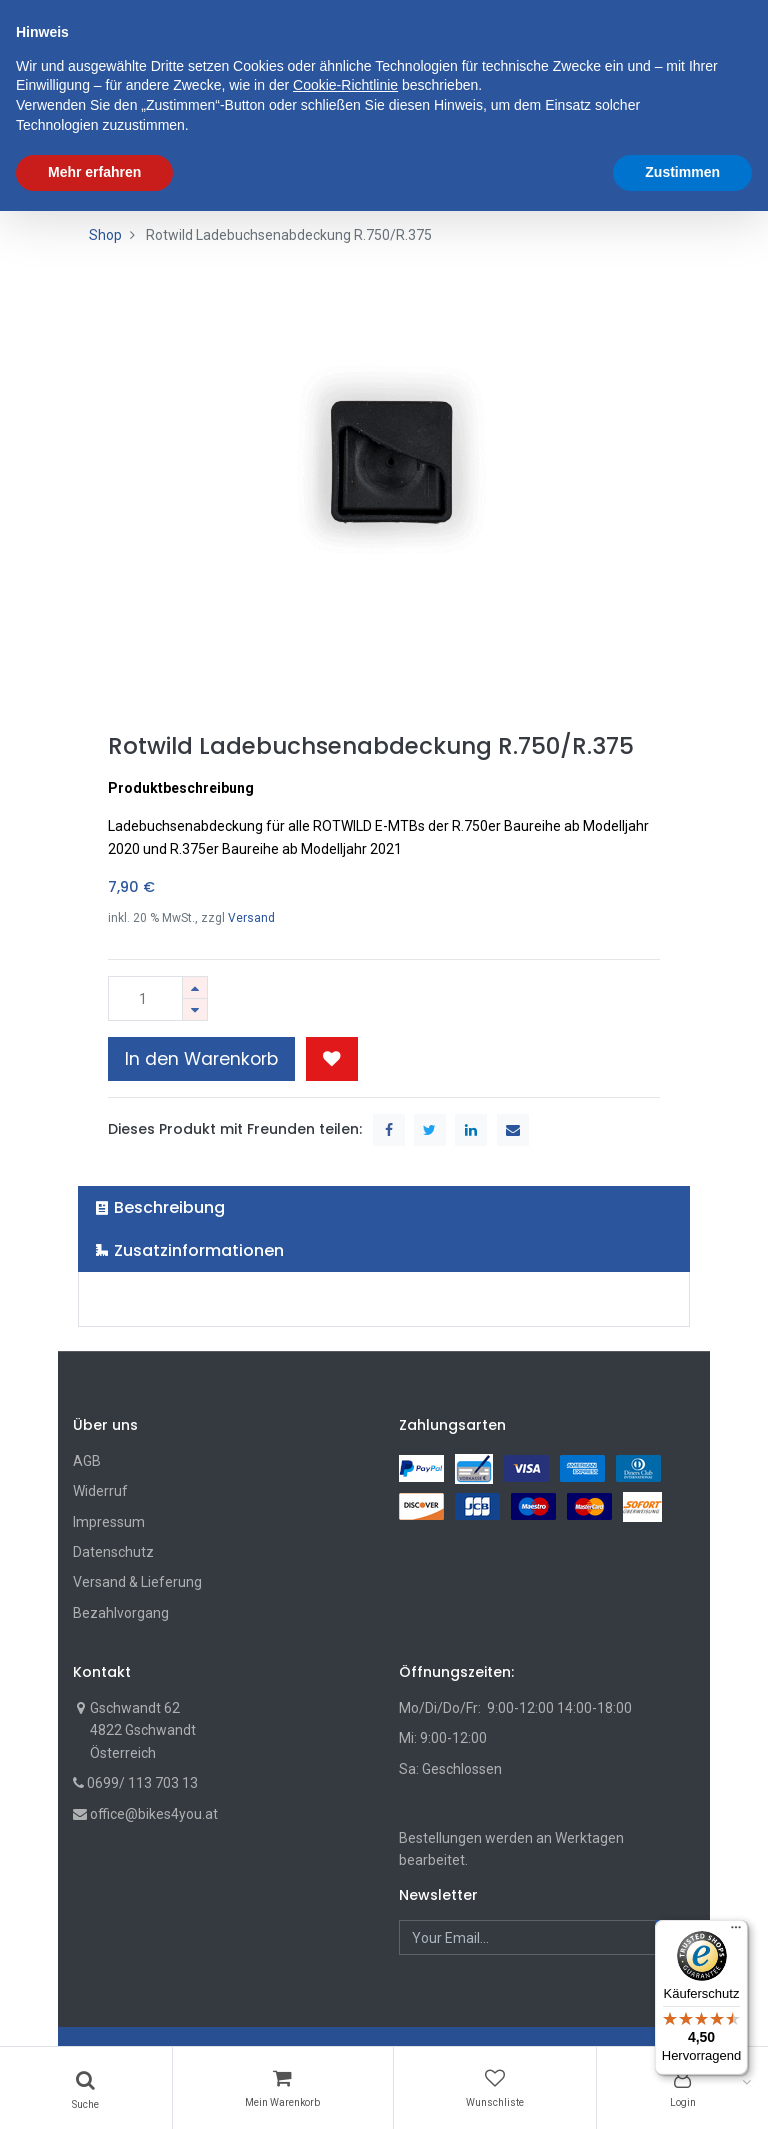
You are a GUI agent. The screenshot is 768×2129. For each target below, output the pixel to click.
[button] (332, 1059)
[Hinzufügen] (195, 987)
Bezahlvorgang (121, 1613)
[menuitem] (127, 117)
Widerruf (100, 1491)
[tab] (384, 1207)
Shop (105, 235)
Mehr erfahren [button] (94, 2090)
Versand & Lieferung (137, 1582)
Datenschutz (113, 1552)
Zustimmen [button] (682, 2090)
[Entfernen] (195, 1009)
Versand (251, 918)
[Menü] (736, 1932)
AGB (87, 1461)
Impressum (109, 1522)
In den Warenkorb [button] (201, 1059)
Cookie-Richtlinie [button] (345, 2004)
